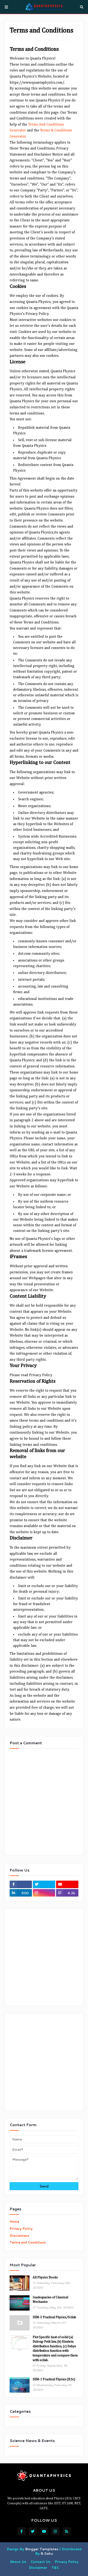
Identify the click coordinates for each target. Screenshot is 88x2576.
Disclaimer (38, 2567)
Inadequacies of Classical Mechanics (50, 2300)
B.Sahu (47, 2553)
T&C (55, 2567)
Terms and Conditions (28, 2242)
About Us (18, 2562)
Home (14, 2221)
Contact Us (40, 2562)
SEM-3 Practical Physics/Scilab (54, 2317)
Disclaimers (19, 2235)
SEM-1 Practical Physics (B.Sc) (54, 2379)
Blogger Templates (41, 2549)
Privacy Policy (21, 2228)
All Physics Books (45, 2277)
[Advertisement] (44, 1957)
